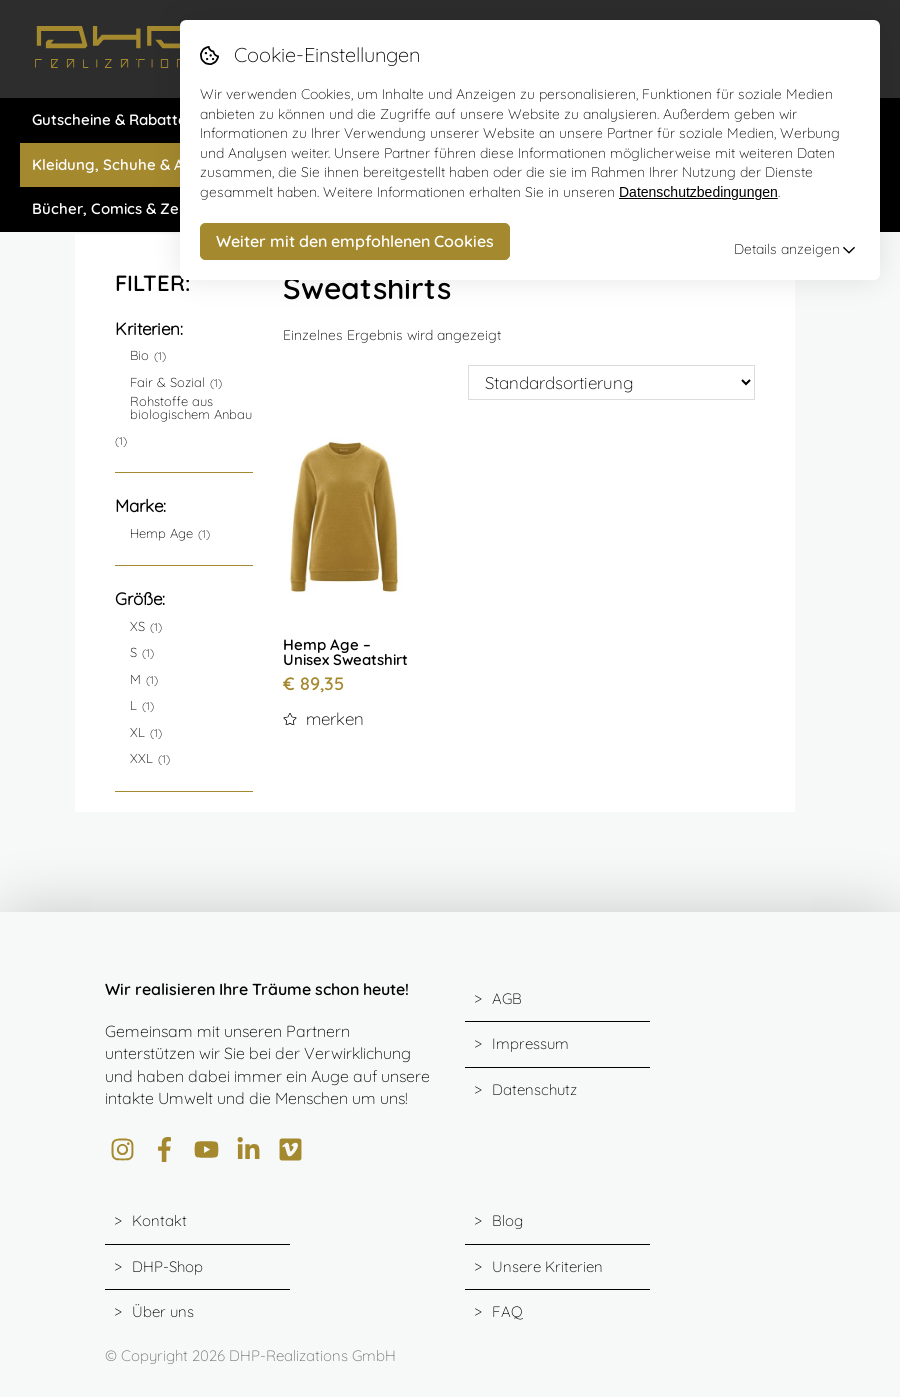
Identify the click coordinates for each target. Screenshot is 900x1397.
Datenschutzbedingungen (698, 192)
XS (137, 626)
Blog (507, 1220)
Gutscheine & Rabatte (109, 119)
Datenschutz (534, 1089)
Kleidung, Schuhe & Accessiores (144, 164)
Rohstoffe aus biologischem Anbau (191, 408)
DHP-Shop (167, 1266)
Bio (139, 355)
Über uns (163, 1311)
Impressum (530, 1043)
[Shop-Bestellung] (611, 382)
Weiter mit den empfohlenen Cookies (355, 241)
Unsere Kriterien (547, 1266)
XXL (141, 758)
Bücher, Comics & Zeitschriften (141, 208)
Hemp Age (161, 533)
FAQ (507, 1311)
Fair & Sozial (167, 382)
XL (137, 732)
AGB (507, 998)
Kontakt (159, 1220)
